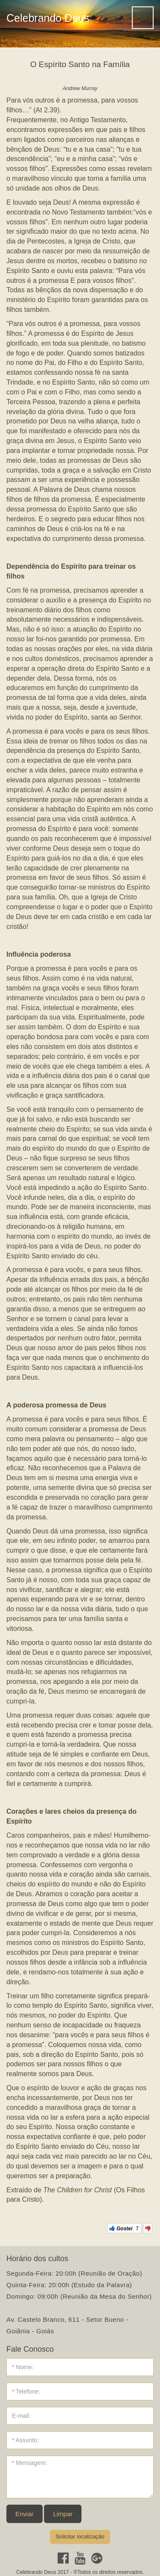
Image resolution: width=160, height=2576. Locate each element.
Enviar (24, 2513)
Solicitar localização (79, 2536)
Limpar (63, 2513)
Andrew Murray (80, 88)
